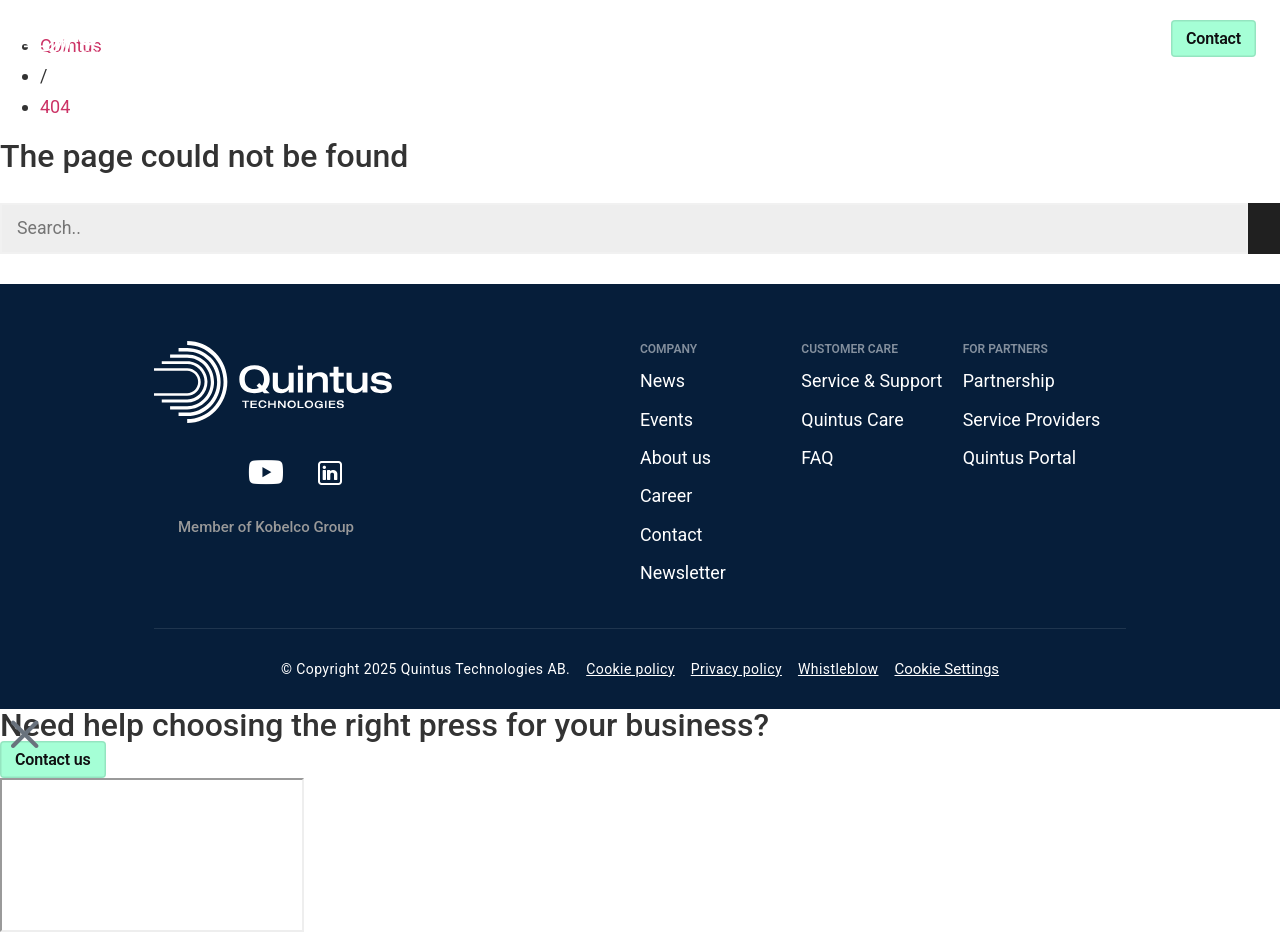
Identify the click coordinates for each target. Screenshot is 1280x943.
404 (55, 106)
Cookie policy (630, 670)
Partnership (780, 37)
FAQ (817, 458)
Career (666, 496)
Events (666, 419)
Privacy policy (736, 670)
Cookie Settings (947, 671)
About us (676, 458)
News (662, 381)
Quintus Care (852, 419)
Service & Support (938, 37)
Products (306, 37)
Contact (671, 535)
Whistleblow (838, 670)
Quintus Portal (1020, 458)
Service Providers (1032, 419)
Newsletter (683, 574)
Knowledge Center (621, 37)
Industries (446, 37)
